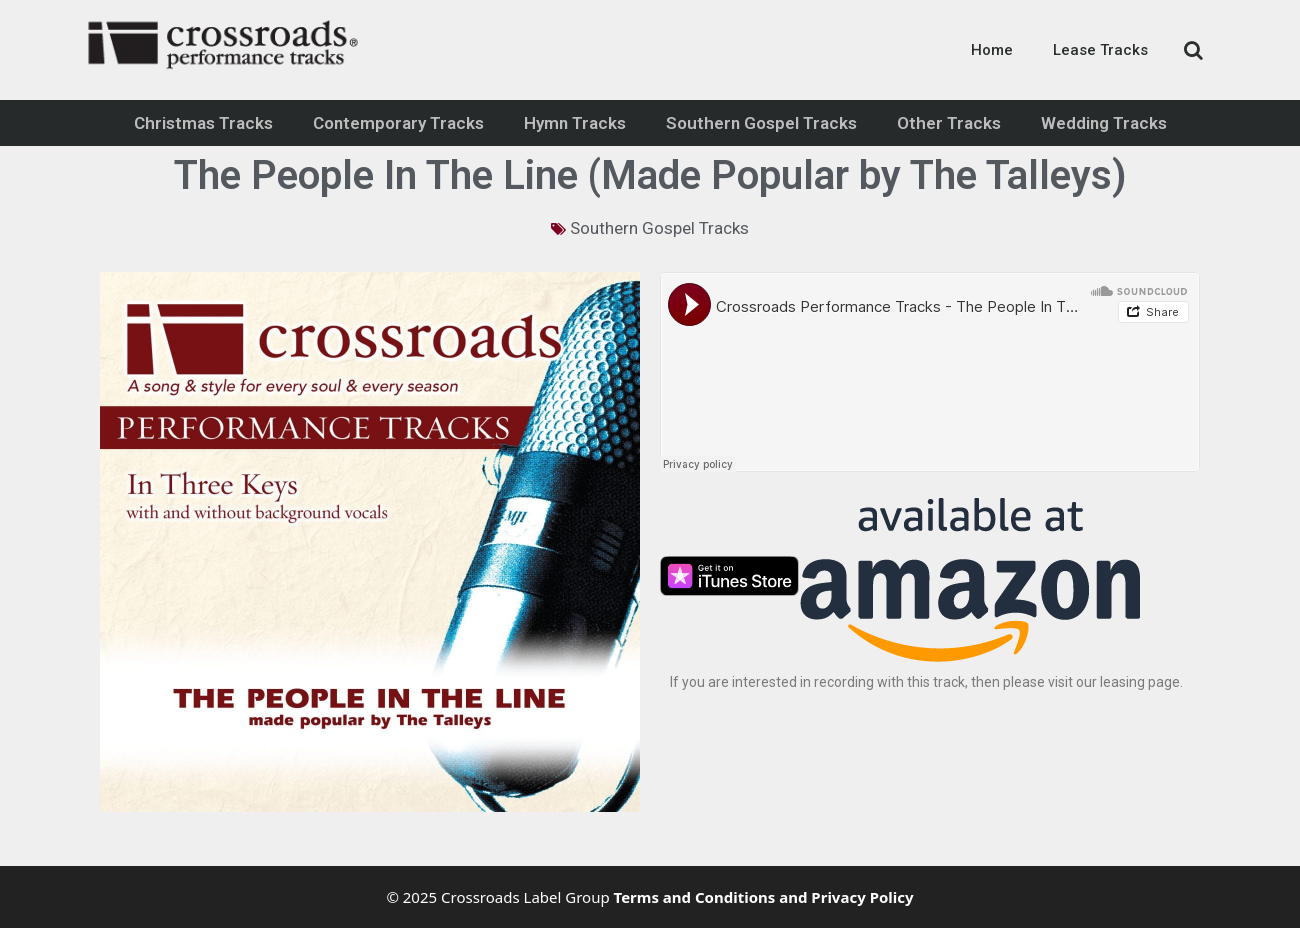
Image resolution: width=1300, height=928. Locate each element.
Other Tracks (949, 123)
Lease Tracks (1100, 50)
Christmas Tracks (203, 123)
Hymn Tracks (575, 123)
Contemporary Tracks (398, 123)
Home (992, 50)
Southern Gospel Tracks (761, 123)
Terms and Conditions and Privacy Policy (764, 897)
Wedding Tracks (1104, 123)
